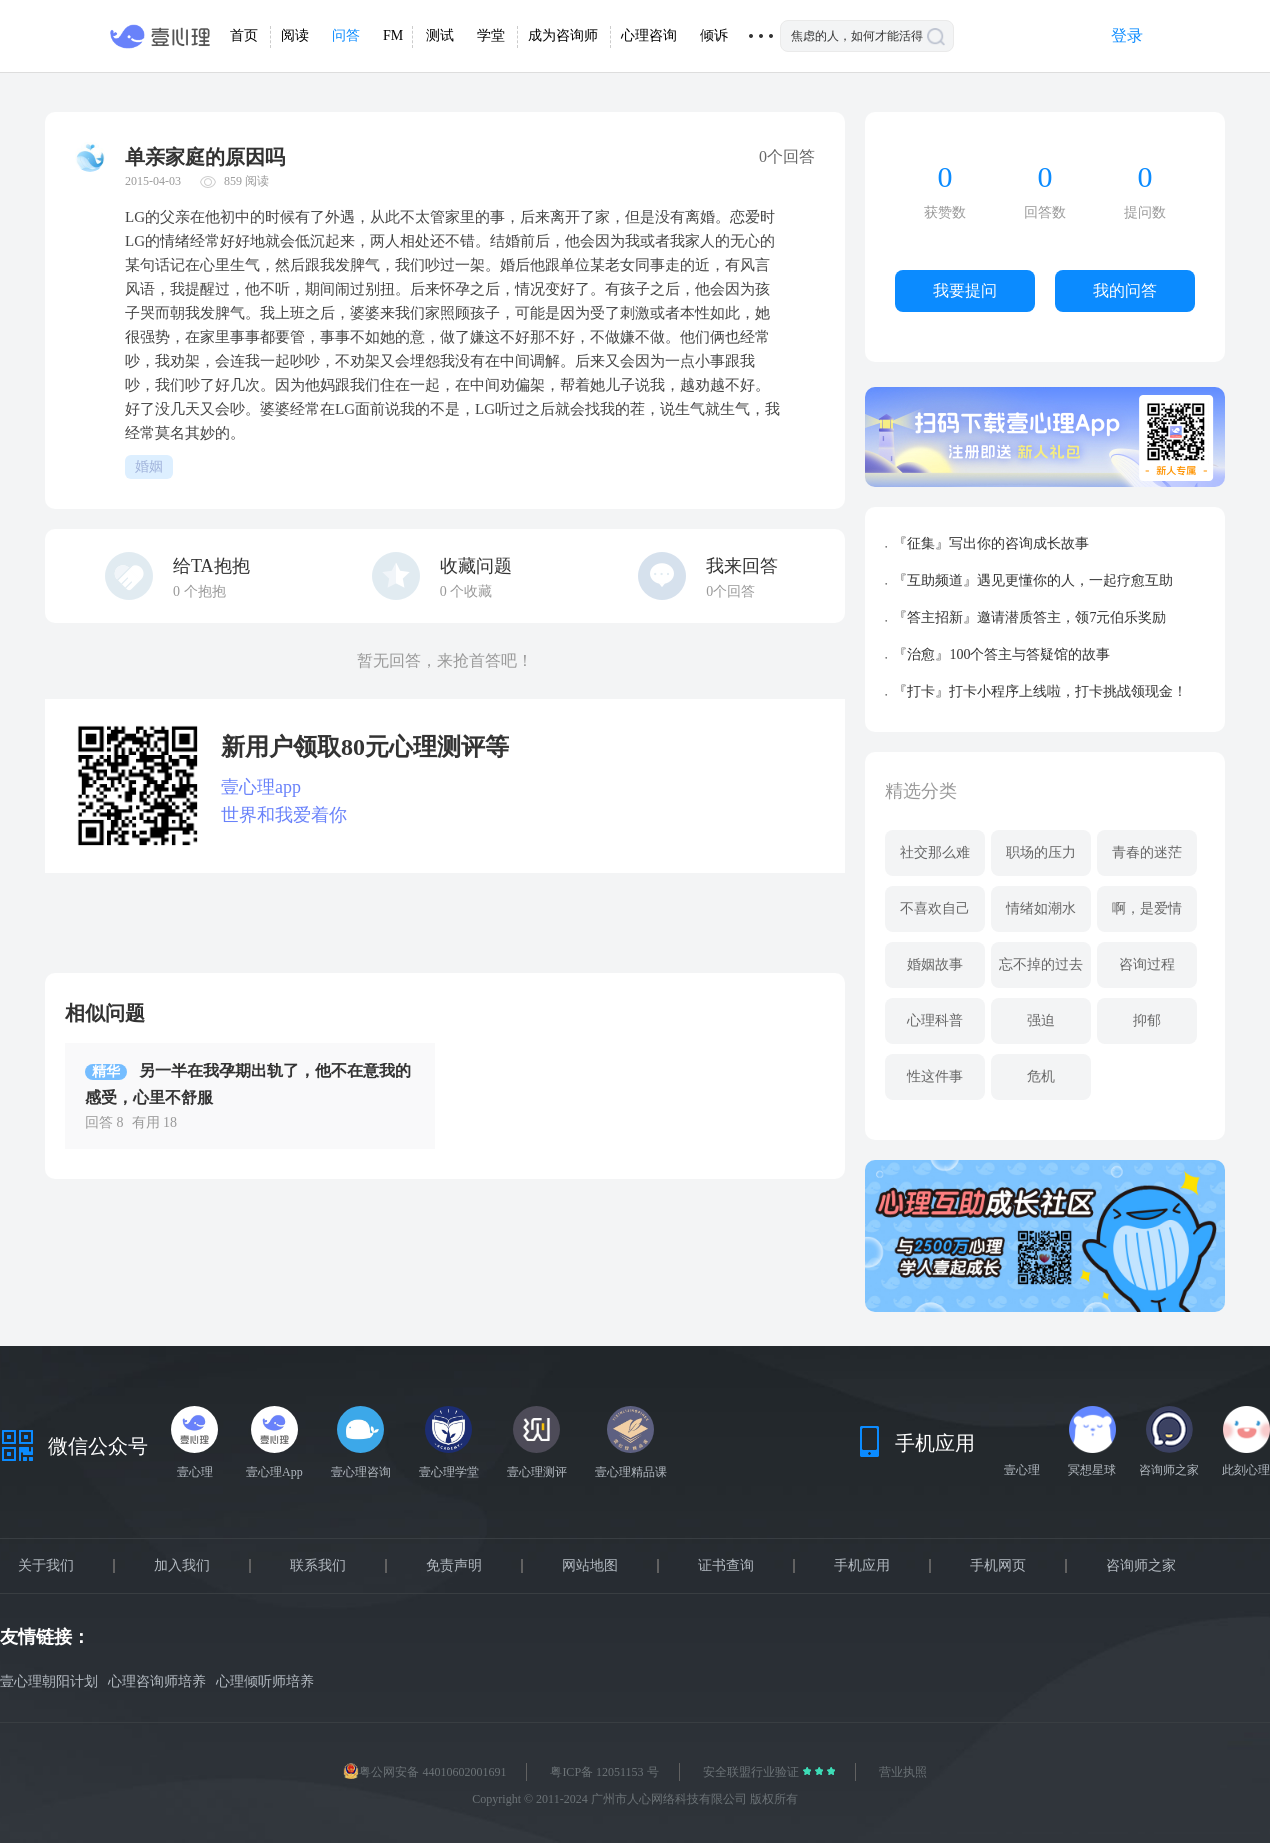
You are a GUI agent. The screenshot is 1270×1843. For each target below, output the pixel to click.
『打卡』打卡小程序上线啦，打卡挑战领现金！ (1040, 691)
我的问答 (1125, 290)
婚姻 (149, 466)
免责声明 (454, 1566)
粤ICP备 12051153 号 (604, 1772)
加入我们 (182, 1566)
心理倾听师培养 (265, 1681)
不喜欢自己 (935, 908)
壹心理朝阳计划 (49, 1681)
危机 (1041, 1076)
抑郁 (1147, 1020)
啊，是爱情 (1147, 908)
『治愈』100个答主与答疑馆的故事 (1001, 654)
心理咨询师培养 (157, 1681)
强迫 (1041, 1020)
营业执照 (903, 1772)
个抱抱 (199, 591)
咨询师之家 (1141, 1566)
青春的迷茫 (1147, 852)
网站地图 (590, 1566)
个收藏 (466, 591)
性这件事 (935, 1076)
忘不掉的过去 (1041, 964)
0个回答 (730, 591)
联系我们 (318, 1566)
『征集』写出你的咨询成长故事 (991, 543)
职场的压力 (1041, 852)
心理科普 (935, 1020)
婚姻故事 (935, 964)
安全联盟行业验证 (752, 1772)
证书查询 (726, 1566)
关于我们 (46, 1566)
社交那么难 (935, 852)
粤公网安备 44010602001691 (424, 1772)
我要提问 (965, 290)
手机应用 (862, 1566)
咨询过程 (1147, 964)
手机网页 (998, 1566)
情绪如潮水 (1041, 908)
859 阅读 (246, 181)
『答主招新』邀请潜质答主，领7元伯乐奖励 (1029, 617)
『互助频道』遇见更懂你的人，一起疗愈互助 (1033, 580)
